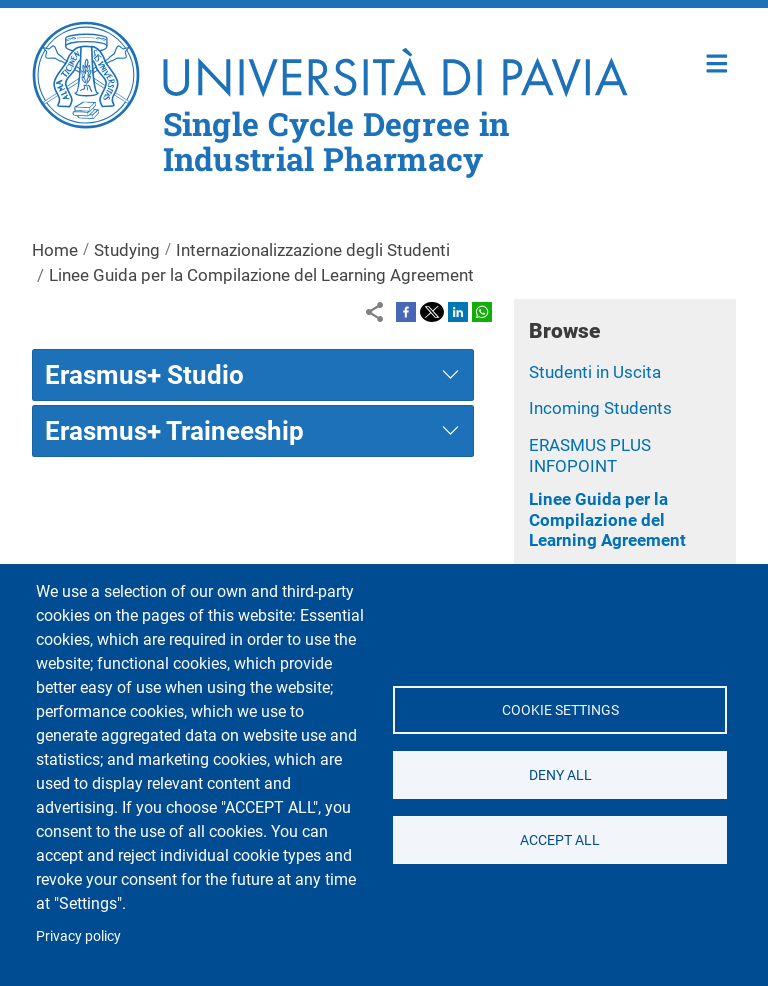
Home (717, 61)
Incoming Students (600, 408)
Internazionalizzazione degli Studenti (313, 250)
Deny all (559, 775)
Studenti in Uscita (595, 372)
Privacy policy (78, 936)
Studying (127, 250)
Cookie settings (559, 710)
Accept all (560, 840)
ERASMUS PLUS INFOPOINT (590, 455)
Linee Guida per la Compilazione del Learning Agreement (607, 519)
